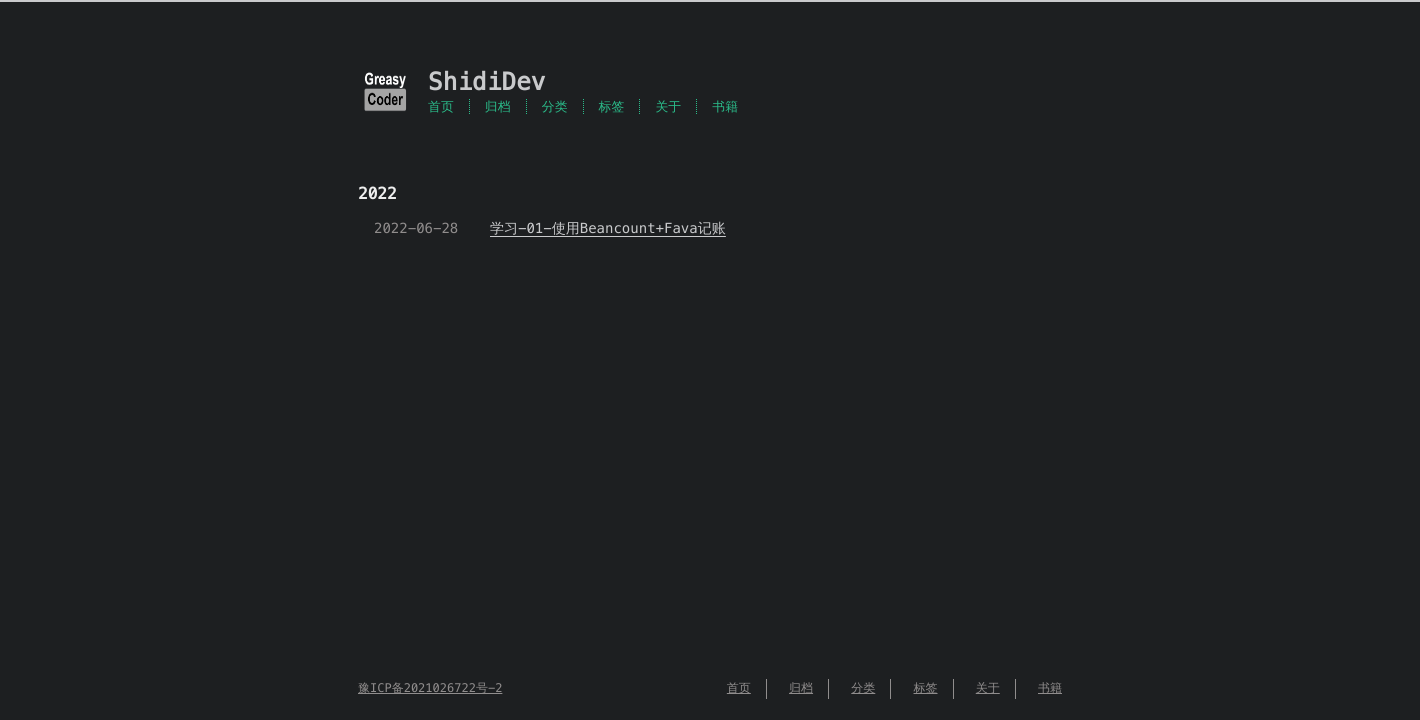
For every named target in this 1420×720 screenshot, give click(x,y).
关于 (668, 106)
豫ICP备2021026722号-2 (430, 688)
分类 (555, 106)
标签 (612, 106)
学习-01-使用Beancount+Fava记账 (608, 228)
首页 (441, 106)
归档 (498, 106)
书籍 (725, 106)
